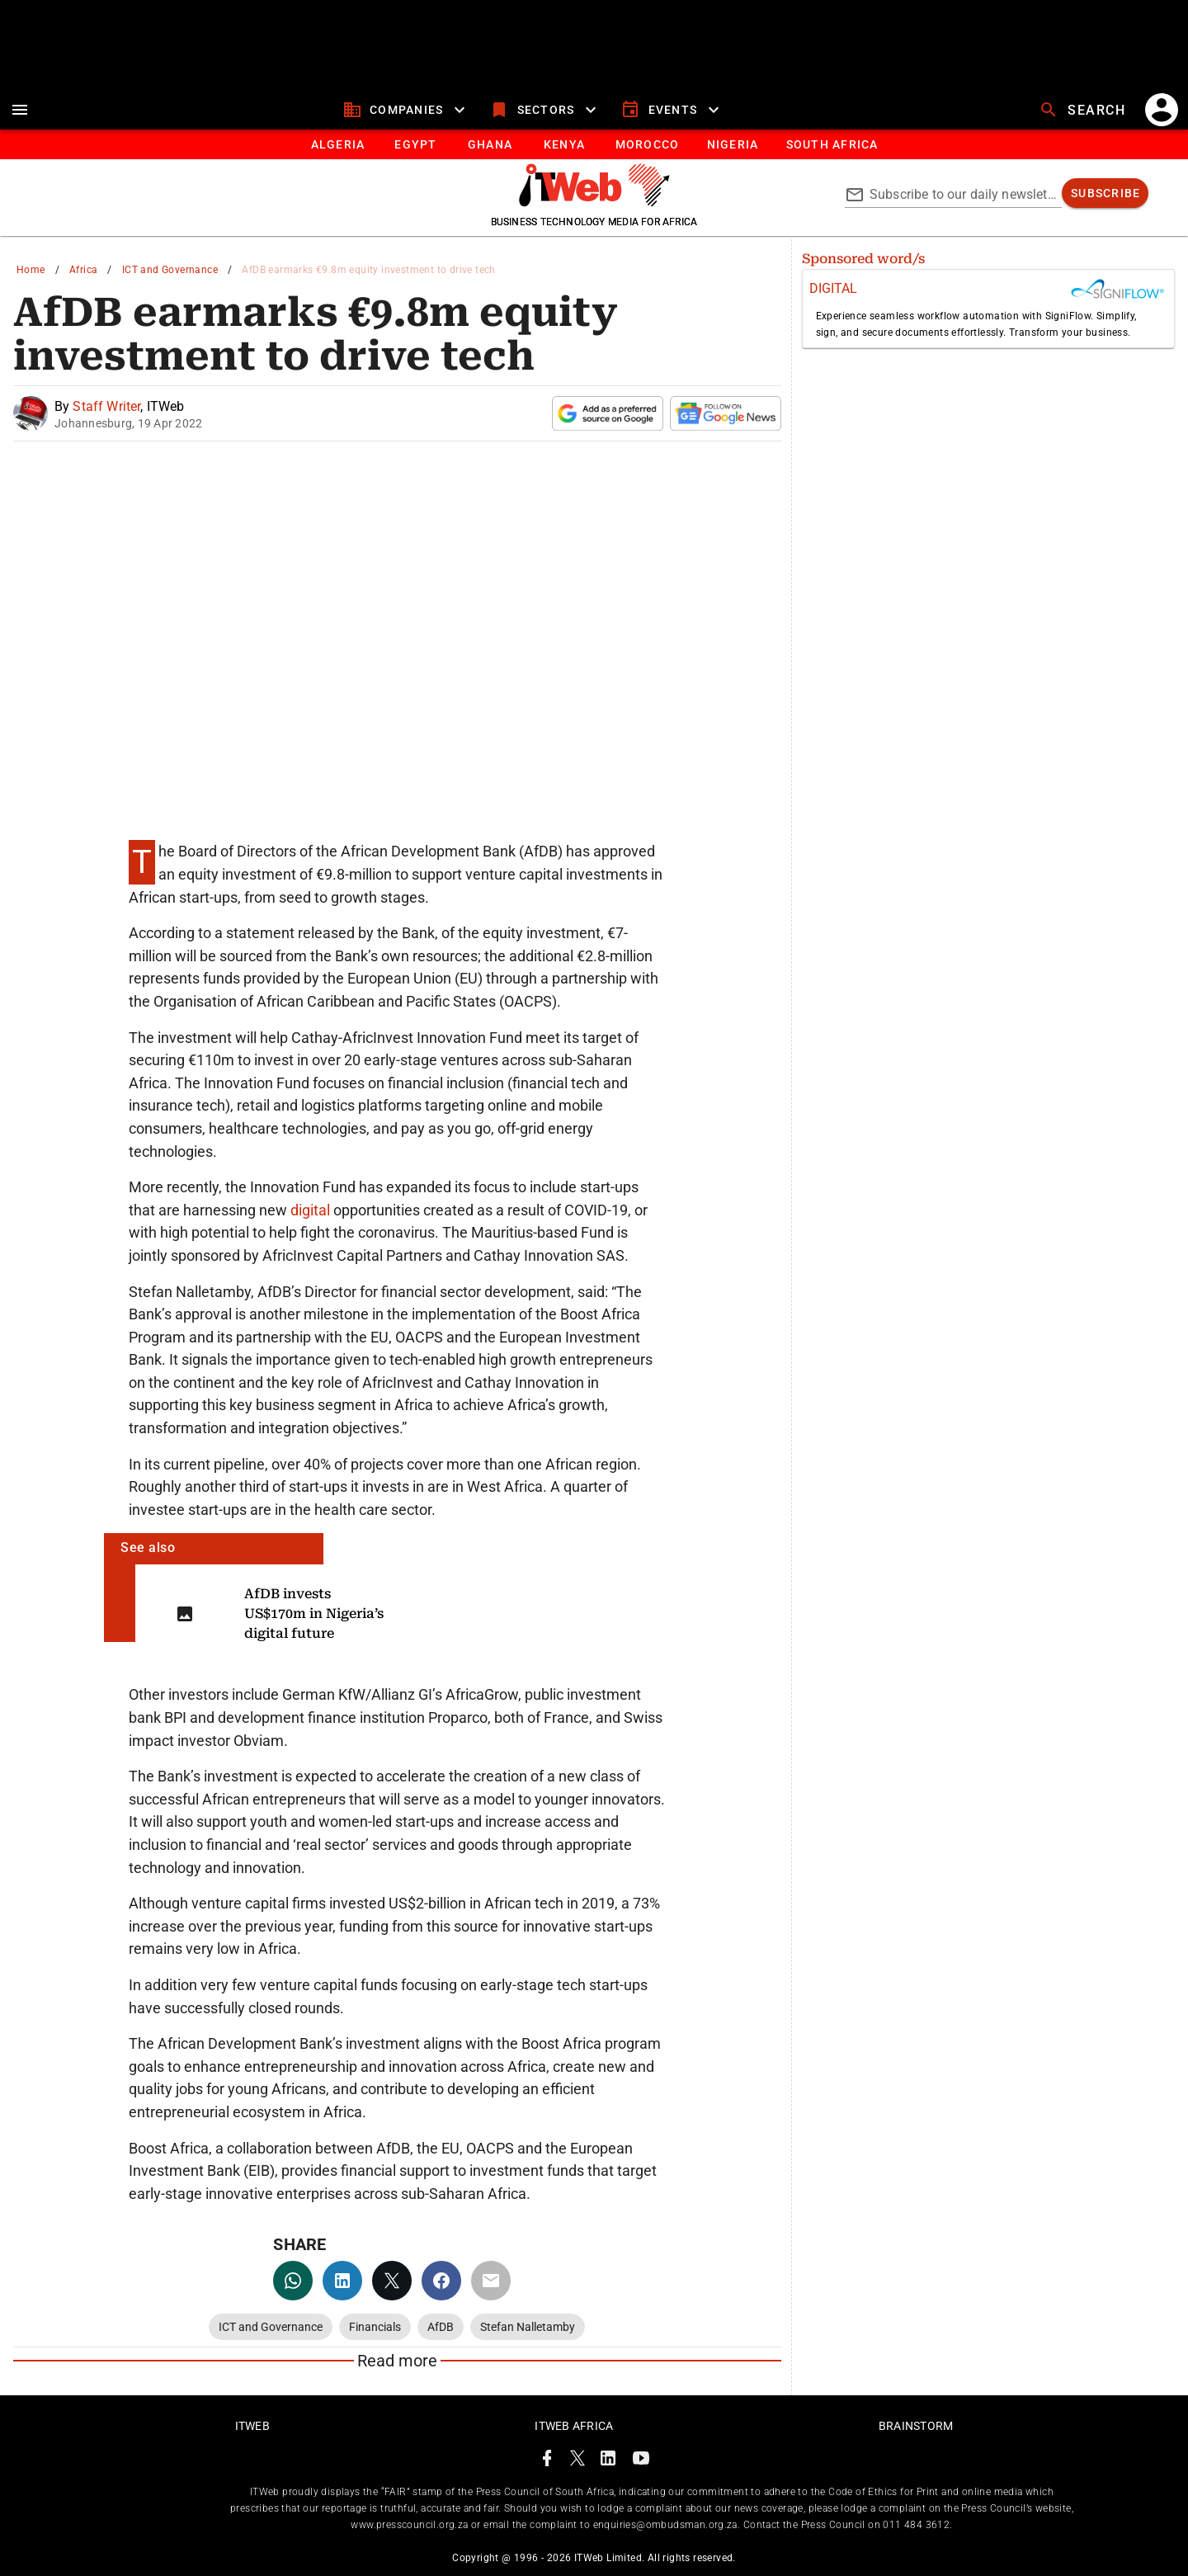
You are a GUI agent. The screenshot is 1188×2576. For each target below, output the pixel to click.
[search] (1084, 110)
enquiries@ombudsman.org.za (665, 2525)
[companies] (406, 110)
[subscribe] (1105, 193)
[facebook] (441, 2280)
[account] (1161, 110)
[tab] (337, 144)
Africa (83, 270)
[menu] (20, 110)
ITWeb (252, 2425)
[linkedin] (342, 2280)
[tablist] (594, 144)
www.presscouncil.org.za (409, 2525)
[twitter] (392, 2280)
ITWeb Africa (574, 2425)
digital (311, 1210)
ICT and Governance (170, 270)
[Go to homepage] (594, 202)
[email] (491, 2280)
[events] (671, 110)
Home (30, 270)
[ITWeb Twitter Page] (577, 2461)
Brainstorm (916, 2425)
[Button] (831, 144)
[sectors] (544, 110)
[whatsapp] (293, 2280)
